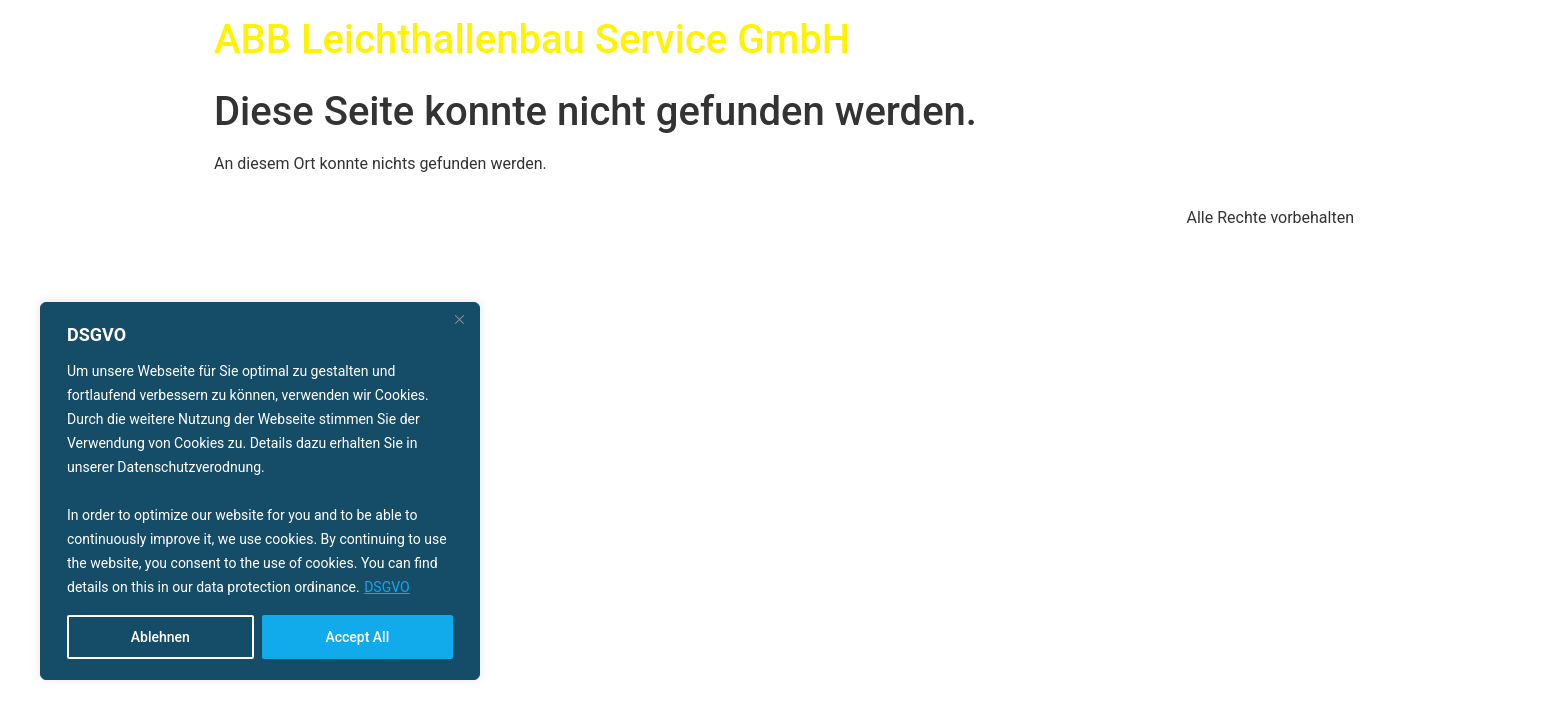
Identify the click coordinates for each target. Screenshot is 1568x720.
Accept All (357, 637)
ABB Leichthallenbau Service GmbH (532, 39)
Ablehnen (160, 637)
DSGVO (387, 587)
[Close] (459, 319)
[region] (260, 491)
